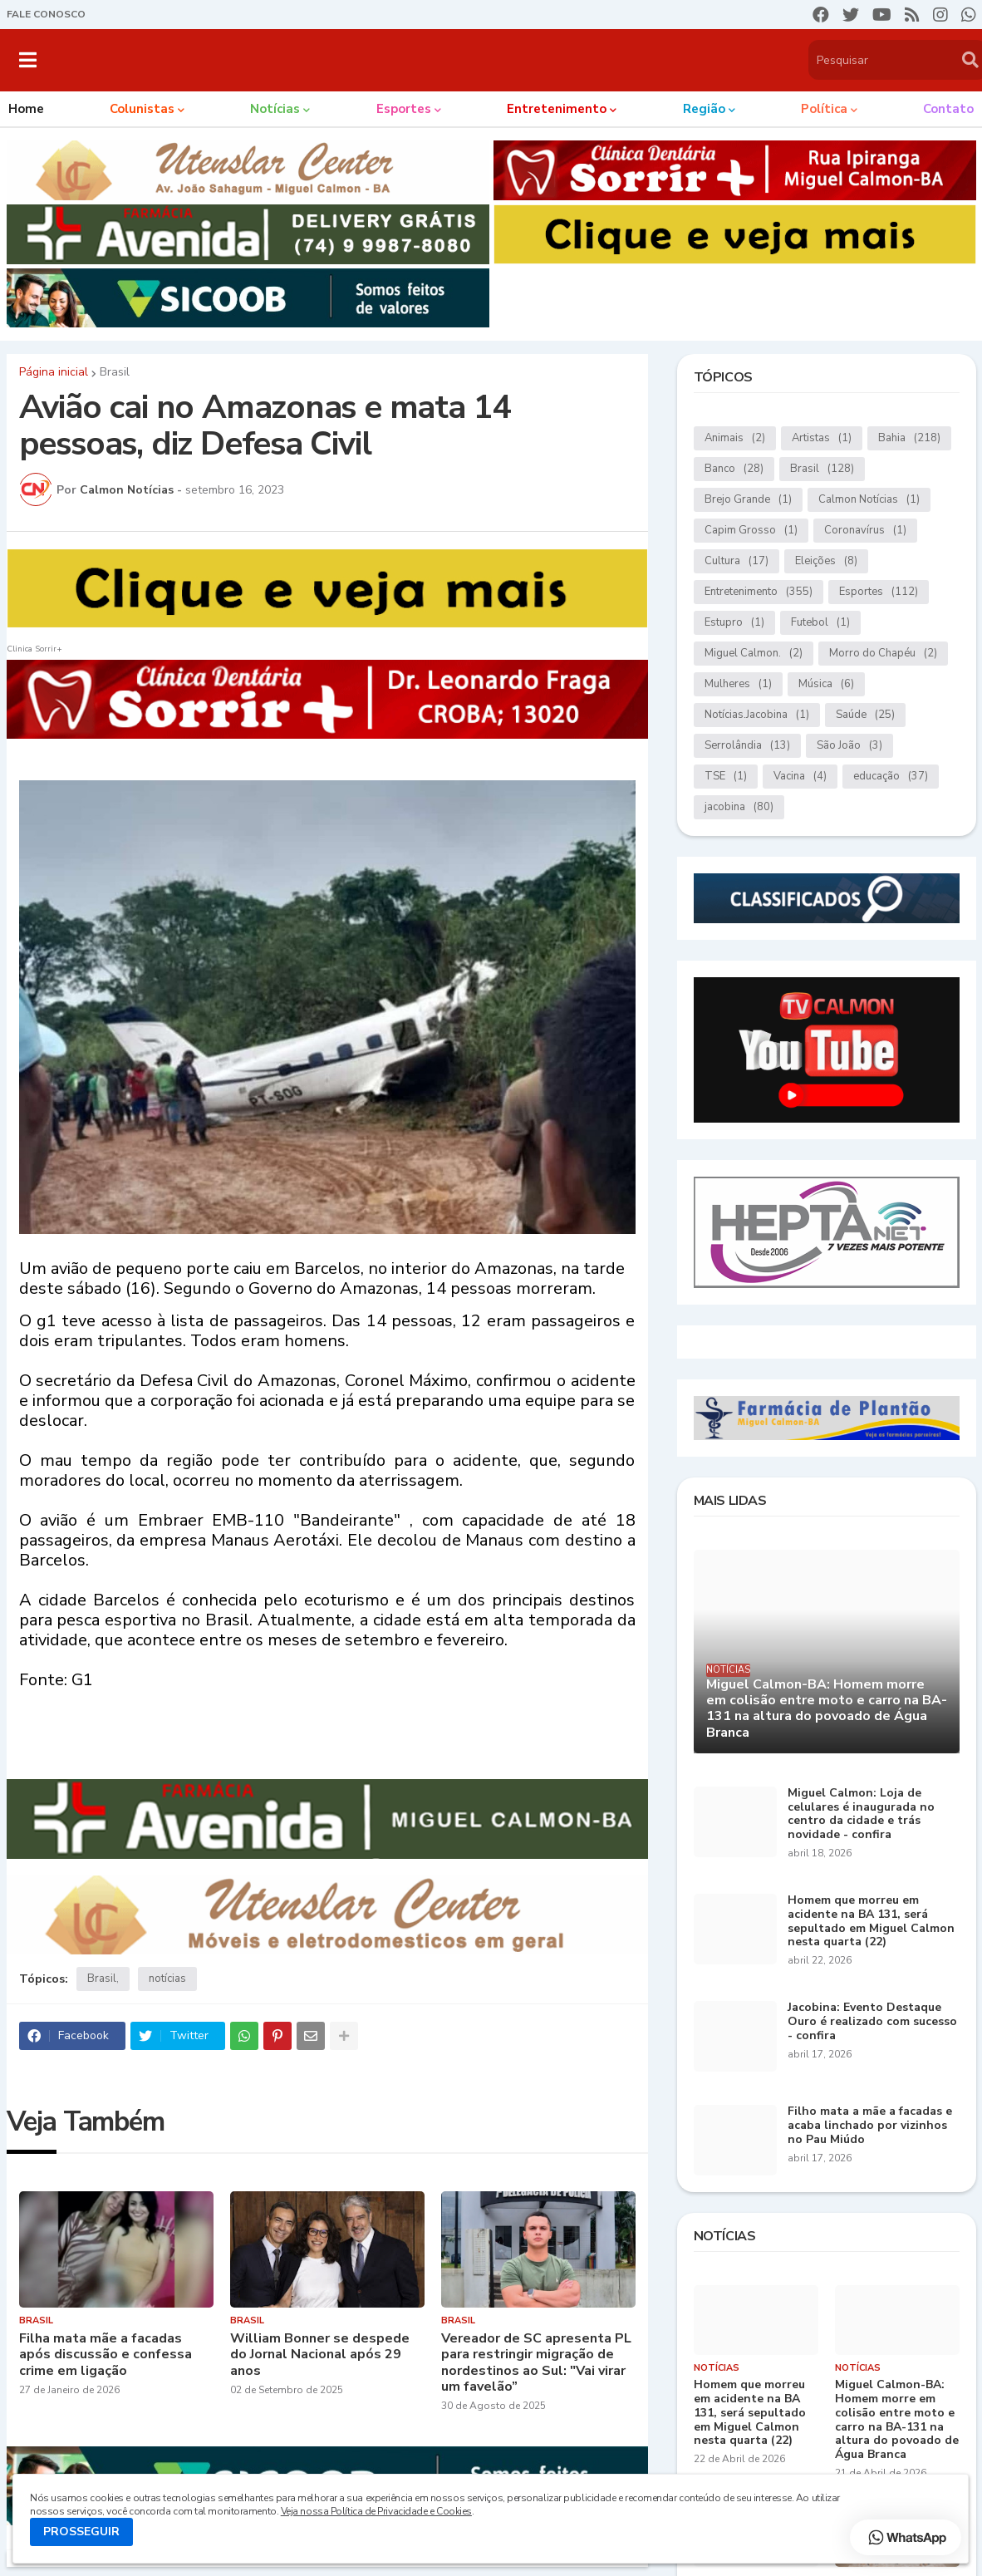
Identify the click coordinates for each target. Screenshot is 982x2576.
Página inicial (53, 372)
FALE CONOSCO (46, 14)
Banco (734, 469)
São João (849, 746)
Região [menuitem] (704, 109)
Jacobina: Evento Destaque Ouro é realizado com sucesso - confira (872, 2022)
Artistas (822, 438)
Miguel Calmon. (754, 654)
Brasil (115, 372)
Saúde (865, 715)
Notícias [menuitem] (275, 109)
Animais (735, 438)
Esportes (878, 592)
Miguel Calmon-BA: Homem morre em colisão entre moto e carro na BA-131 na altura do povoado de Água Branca (826, 1709)
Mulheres (738, 684)
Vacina (800, 776)
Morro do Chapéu (883, 654)
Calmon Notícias (869, 500)
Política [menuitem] (824, 109)
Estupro (734, 623)
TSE (726, 776)
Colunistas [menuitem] (142, 109)
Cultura (736, 561)
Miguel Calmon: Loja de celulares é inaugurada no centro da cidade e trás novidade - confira (861, 1814)
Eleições (826, 561)
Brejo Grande (748, 500)
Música (826, 684)
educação (890, 776)
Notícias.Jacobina (757, 715)
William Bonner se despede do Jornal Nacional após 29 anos (320, 2355)
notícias (167, 1978)
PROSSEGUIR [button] (81, 2531)
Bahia (909, 438)
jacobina (739, 807)
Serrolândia (747, 746)
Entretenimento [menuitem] (556, 109)
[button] (28, 60)
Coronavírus (865, 531)
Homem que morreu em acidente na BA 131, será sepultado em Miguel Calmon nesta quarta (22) (871, 1921)
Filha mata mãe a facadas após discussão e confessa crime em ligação (105, 2355)
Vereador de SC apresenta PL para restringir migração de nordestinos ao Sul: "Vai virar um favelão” (536, 2363)
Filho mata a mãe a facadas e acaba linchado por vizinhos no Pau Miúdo (870, 2125)
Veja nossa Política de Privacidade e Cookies (376, 2511)
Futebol (820, 623)
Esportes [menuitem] (403, 109)
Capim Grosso (751, 531)
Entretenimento (759, 592)
